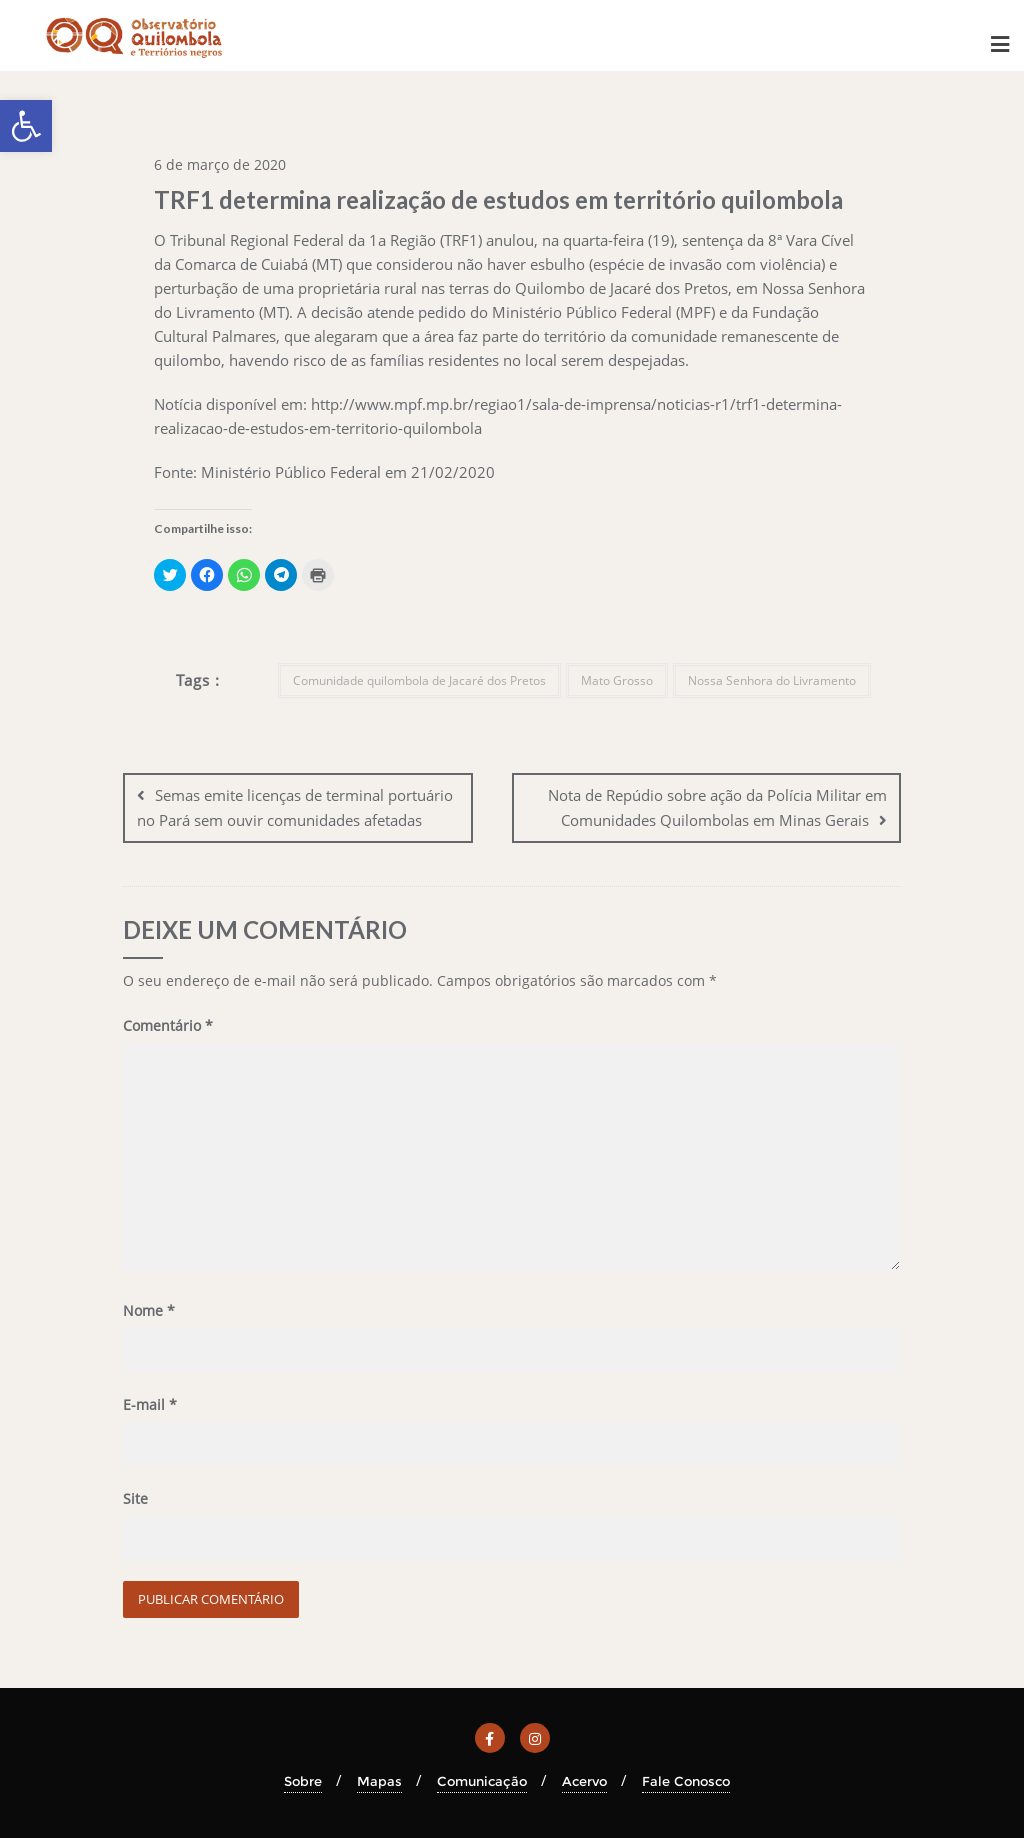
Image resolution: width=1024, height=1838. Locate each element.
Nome (149, 1310)
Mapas (379, 1780)
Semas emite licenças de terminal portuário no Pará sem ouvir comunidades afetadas (295, 807)
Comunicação (482, 1780)
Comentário (168, 1025)
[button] (26, 126)
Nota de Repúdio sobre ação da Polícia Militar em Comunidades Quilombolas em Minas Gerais (717, 807)
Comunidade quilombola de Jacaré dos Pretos (419, 680)
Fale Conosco (686, 1780)
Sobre (303, 1780)
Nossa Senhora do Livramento (772, 680)
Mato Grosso (617, 680)
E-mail (150, 1404)
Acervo (584, 1780)
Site (135, 1498)
